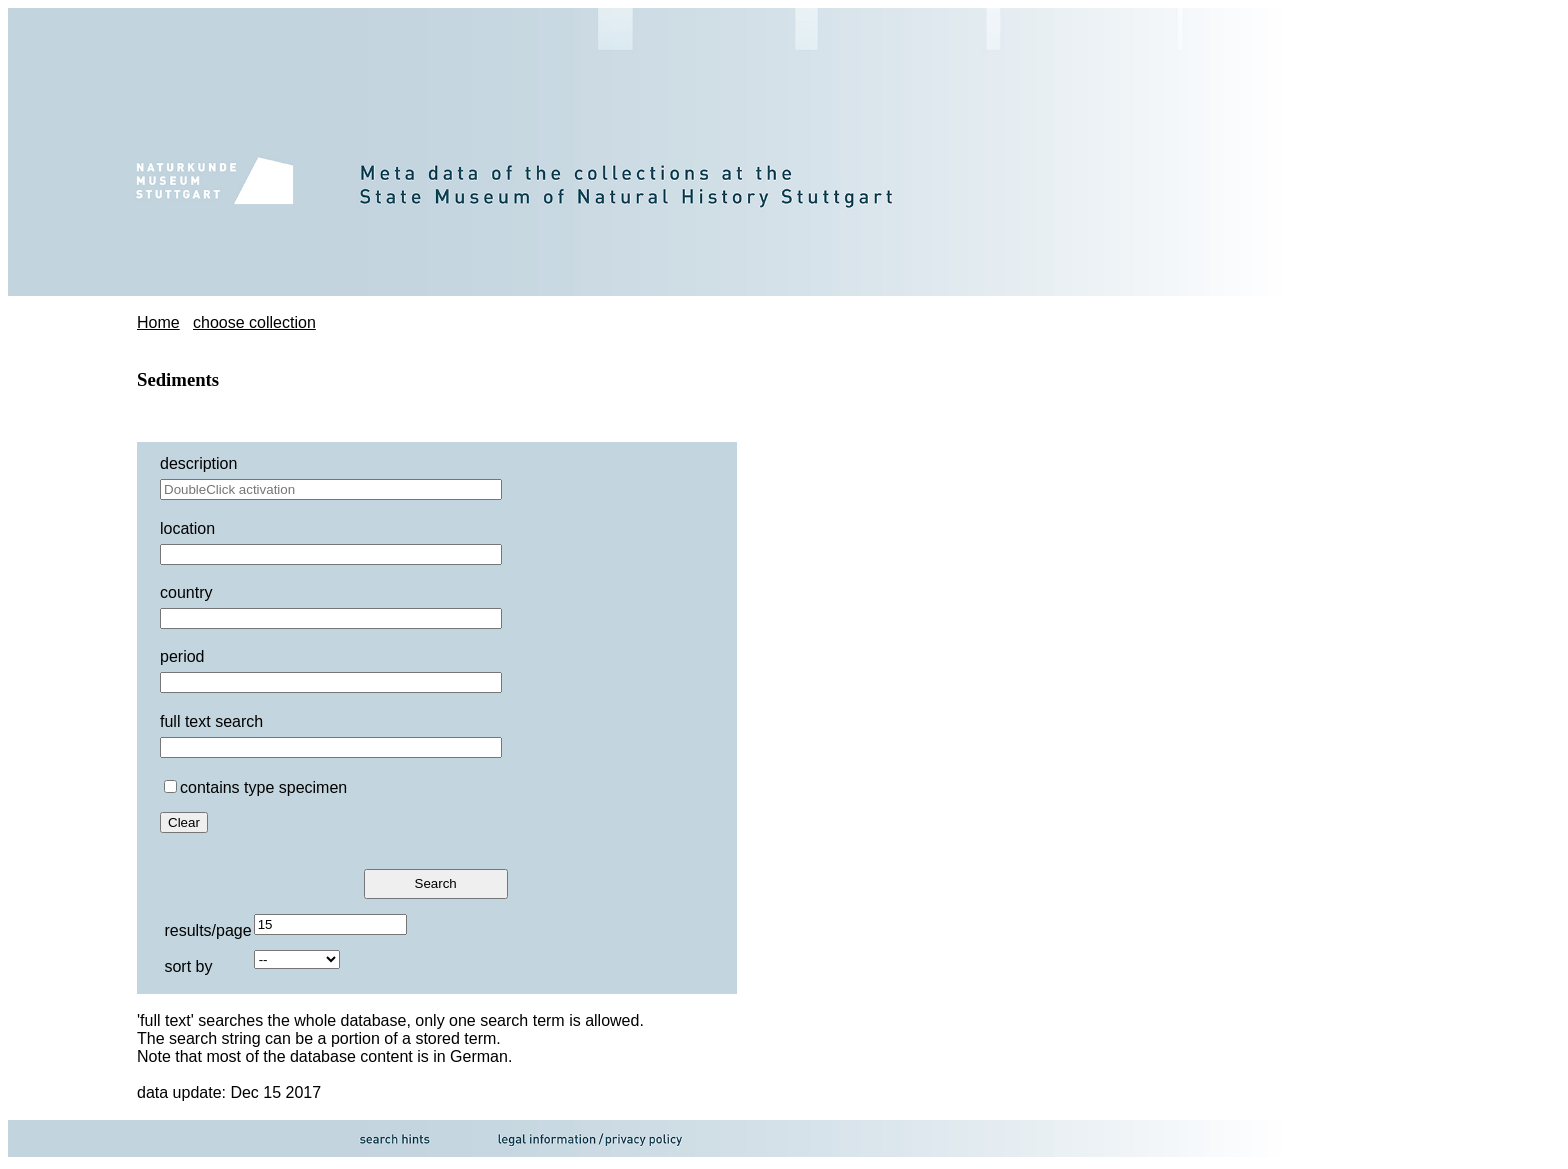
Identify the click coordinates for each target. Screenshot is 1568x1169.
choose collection (254, 322)
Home (158, 322)
